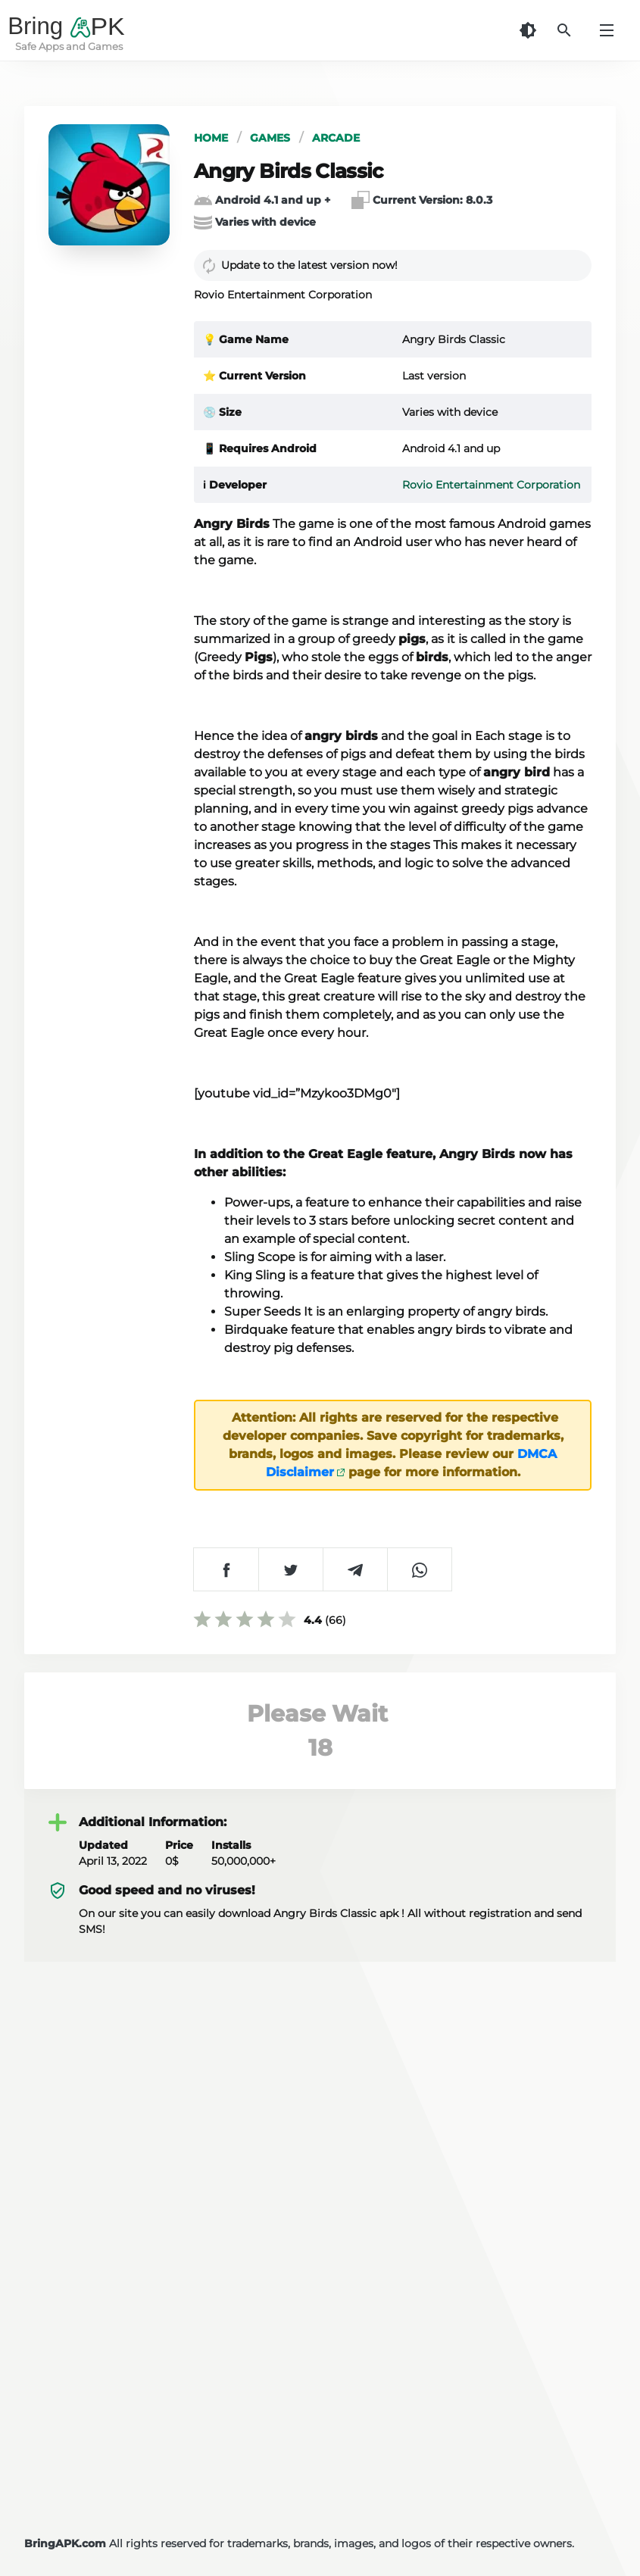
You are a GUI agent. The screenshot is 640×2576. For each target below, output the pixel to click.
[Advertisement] (320, 2375)
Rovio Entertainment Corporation (491, 485)
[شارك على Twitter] (290, 1569)
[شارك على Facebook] (226, 1569)
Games (270, 138)
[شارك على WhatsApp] (419, 1569)
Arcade (336, 138)
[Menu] (606, 30)
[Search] (564, 30)
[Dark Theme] (528, 30)
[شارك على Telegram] (355, 1569)
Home (211, 138)
